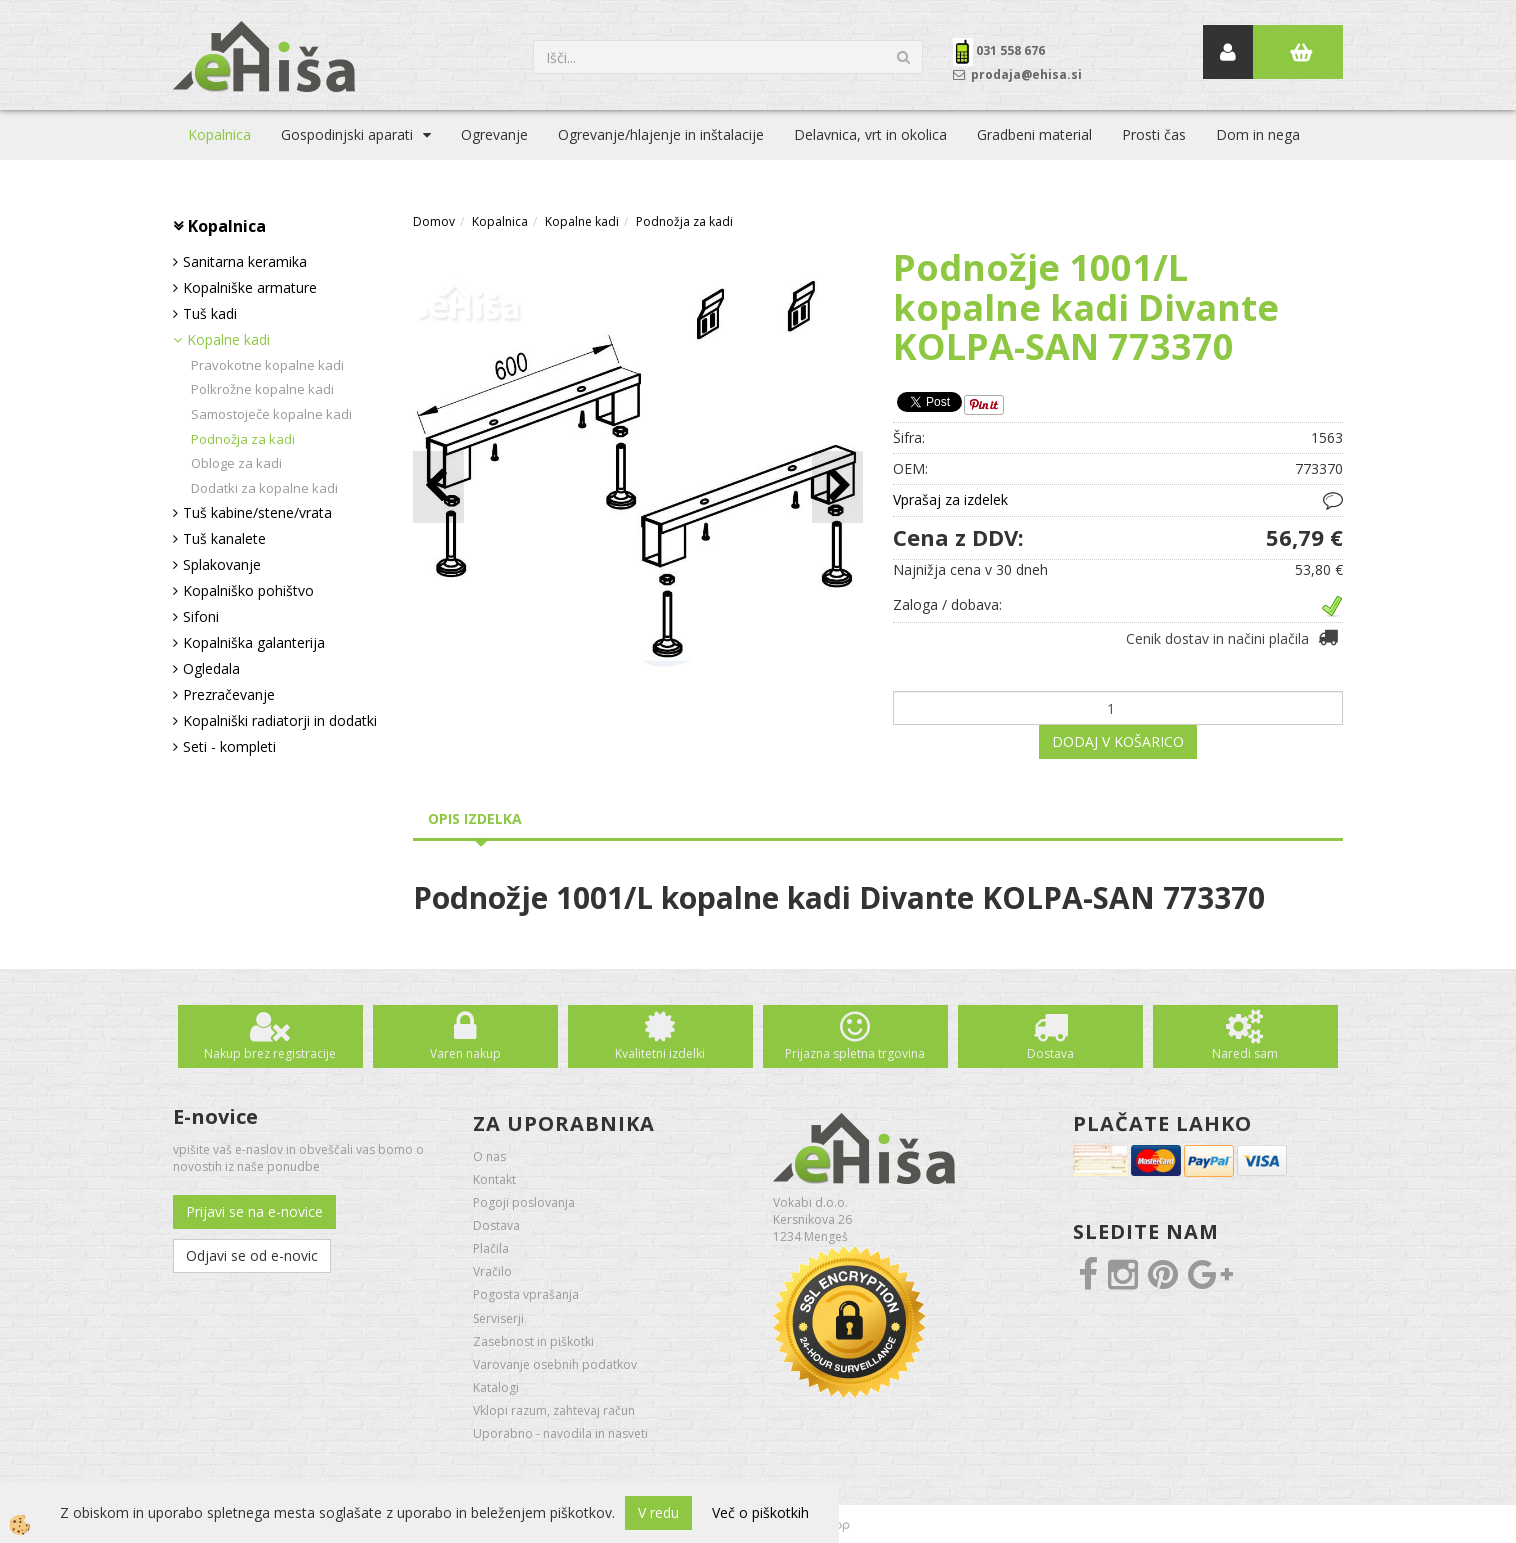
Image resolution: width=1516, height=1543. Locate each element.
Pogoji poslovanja (524, 1202)
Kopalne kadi (228, 339)
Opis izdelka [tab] (475, 818)
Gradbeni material (1034, 134)
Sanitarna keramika (245, 261)
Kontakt (494, 1179)
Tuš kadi (210, 313)
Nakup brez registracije (270, 1053)
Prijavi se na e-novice (254, 1211)
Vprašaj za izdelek (950, 499)
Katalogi (496, 1387)
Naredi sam (1245, 1053)
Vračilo (492, 1271)
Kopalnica (219, 134)
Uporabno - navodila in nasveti (560, 1433)
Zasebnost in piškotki (533, 1341)
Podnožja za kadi (243, 439)
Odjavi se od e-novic (252, 1255)
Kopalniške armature (250, 287)
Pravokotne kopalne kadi (267, 365)
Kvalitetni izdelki (660, 1053)
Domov (434, 221)
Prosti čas (1154, 134)
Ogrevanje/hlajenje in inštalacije (661, 134)
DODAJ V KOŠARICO (1118, 741)
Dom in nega (1258, 134)
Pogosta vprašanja (526, 1294)
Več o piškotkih (760, 1512)
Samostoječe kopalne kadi (271, 414)
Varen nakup (465, 1053)
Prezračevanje (229, 694)
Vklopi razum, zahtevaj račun (554, 1410)
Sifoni (201, 616)
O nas (489, 1156)
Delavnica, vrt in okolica (870, 134)
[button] (837, 486)
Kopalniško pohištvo (248, 590)
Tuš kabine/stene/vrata (257, 512)
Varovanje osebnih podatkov (555, 1364)
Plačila (491, 1248)
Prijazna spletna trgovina (855, 1053)
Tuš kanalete (224, 538)
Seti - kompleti (229, 746)
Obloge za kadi (236, 463)
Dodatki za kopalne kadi (264, 488)
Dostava (1050, 1053)
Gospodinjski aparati (347, 134)
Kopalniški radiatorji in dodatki (280, 720)
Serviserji (498, 1318)
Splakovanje (222, 564)
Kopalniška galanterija (254, 642)
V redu (658, 1512)
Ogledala (211, 668)
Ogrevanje (494, 134)
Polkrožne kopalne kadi (262, 389)
